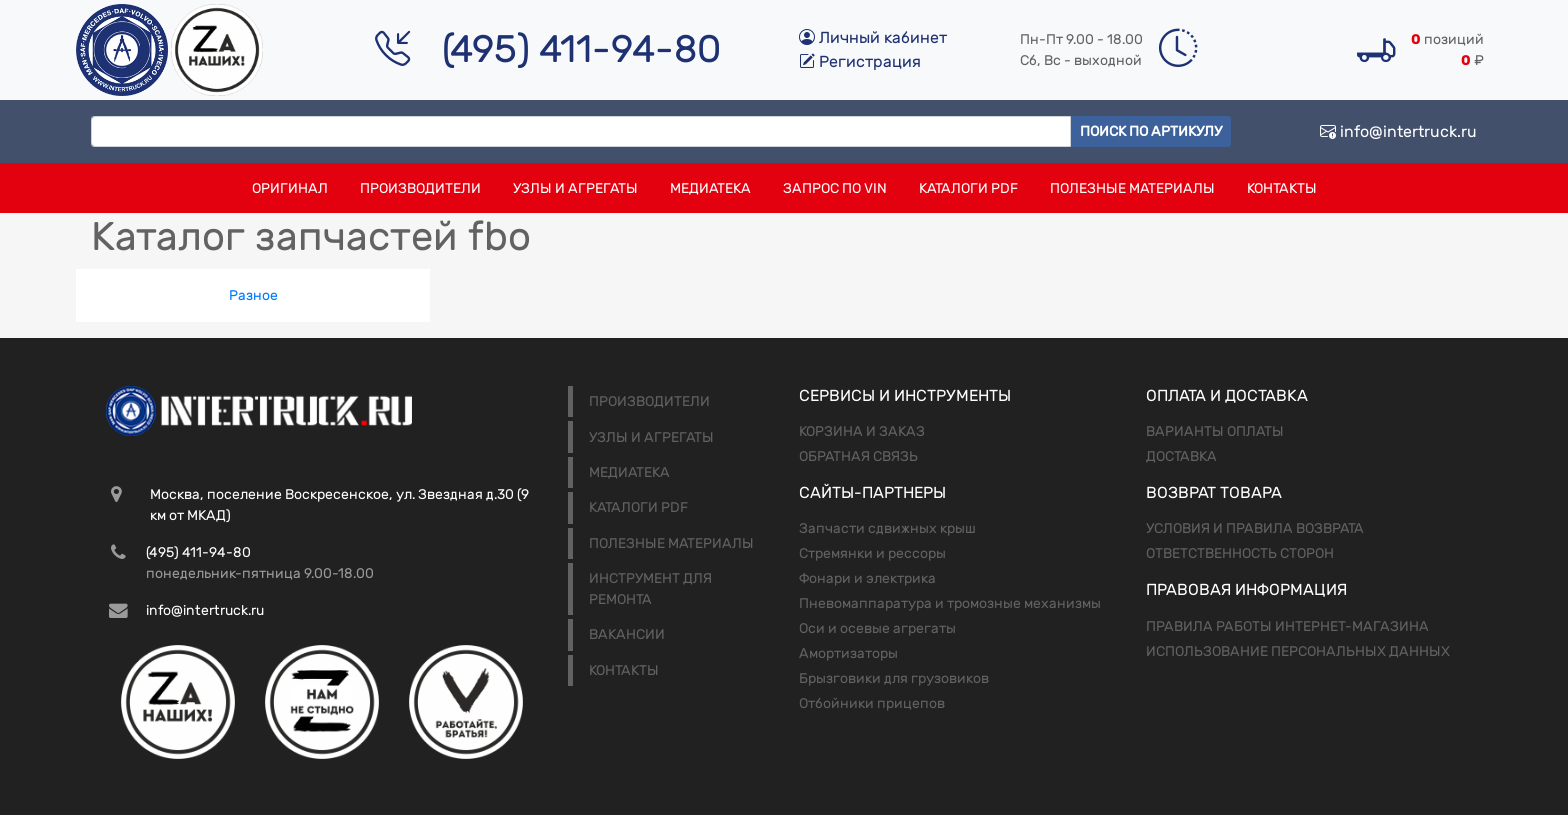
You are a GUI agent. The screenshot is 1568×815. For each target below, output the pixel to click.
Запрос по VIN (835, 188)
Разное (253, 295)
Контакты (1282, 188)
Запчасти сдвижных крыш (887, 528)
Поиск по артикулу (1151, 131)
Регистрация (860, 61)
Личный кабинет (873, 37)
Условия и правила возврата (1255, 528)
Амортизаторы (848, 653)
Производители (420, 188)
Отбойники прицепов (872, 703)
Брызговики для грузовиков (894, 678)
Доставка (1181, 456)
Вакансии (627, 634)
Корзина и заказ (862, 431)
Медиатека (710, 188)
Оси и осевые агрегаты (877, 628)
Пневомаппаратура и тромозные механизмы (950, 603)
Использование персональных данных (1298, 651)
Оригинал (290, 188)
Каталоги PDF (968, 188)
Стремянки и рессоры (872, 553)
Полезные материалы (1132, 188)
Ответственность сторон (1240, 553)
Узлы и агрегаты (575, 188)
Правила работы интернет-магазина (1287, 626)
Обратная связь (858, 456)
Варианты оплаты (1215, 431)
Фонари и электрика (867, 578)
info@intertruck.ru (1398, 131)
